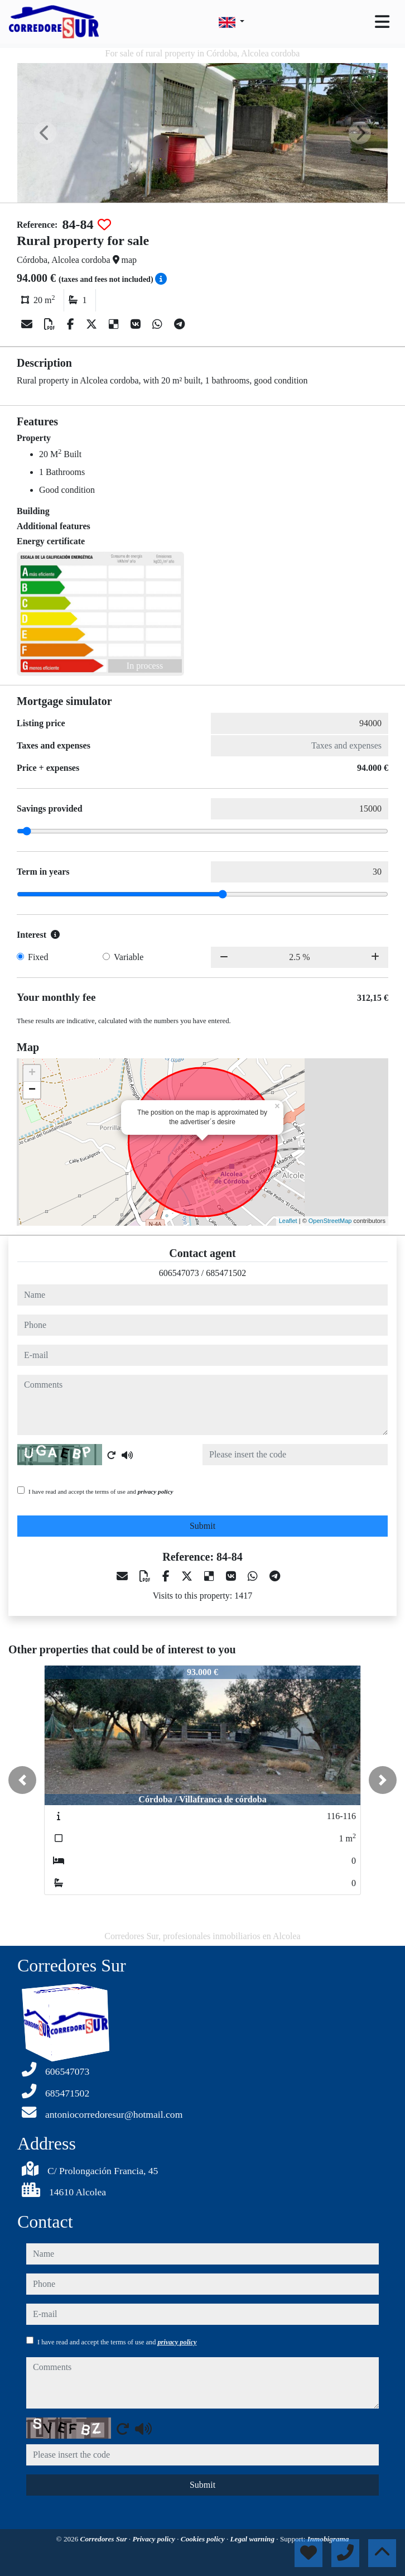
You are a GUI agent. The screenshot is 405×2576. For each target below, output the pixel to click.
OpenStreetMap (330, 1220)
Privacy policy (154, 2539)
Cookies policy (203, 2539)
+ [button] (32, 1073)
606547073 (179, 1273)
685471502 (226, 1273)
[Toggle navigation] (382, 21)
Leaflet (288, 1220)
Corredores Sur (104, 2539)
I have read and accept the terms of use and (100, 1491)
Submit (202, 1526)
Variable (128, 957)
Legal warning (253, 2539)
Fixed (38, 957)
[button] (22, 1780)
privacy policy (155, 1491)
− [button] (32, 1090)
